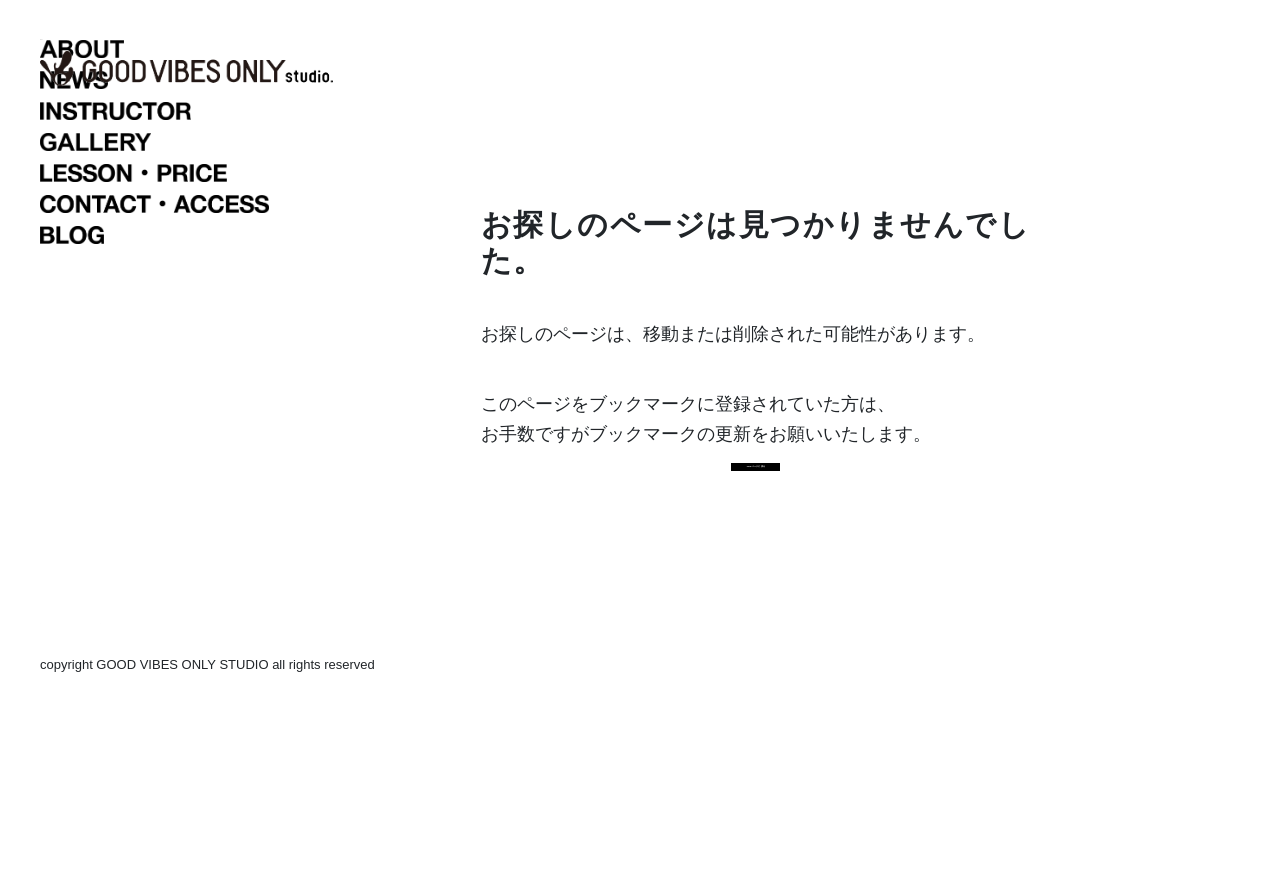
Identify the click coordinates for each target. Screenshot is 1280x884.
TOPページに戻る (756, 584)
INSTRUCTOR (174, 311)
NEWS (174, 280)
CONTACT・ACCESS (174, 404)
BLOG (174, 435)
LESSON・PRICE (174, 373)
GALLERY (174, 342)
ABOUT (174, 249)
